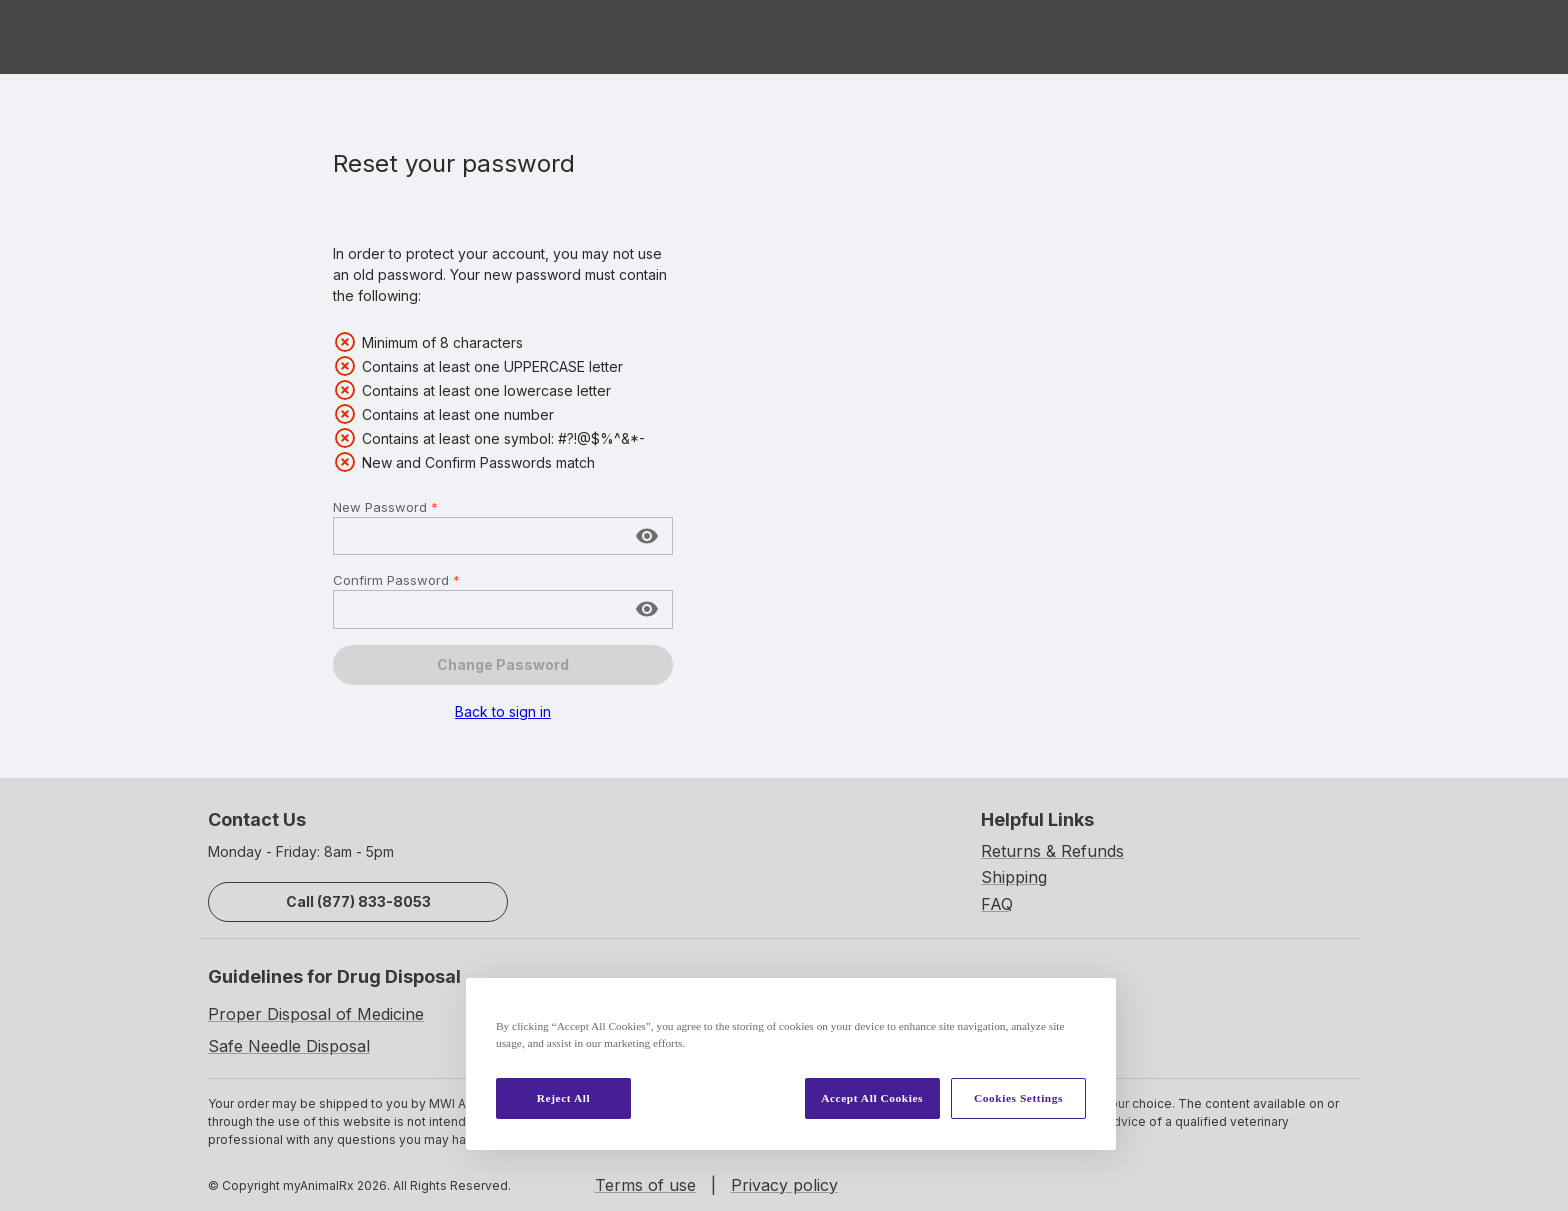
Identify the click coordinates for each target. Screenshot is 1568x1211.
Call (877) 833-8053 (358, 902)
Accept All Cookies (872, 1098)
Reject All (563, 1098)
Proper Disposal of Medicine (316, 1014)
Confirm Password (396, 580)
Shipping (1014, 877)
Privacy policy (784, 1185)
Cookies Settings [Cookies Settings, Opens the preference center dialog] (1018, 1098)
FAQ (997, 904)
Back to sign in (503, 711)
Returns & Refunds (1052, 851)
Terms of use (645, 1185)
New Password (385, 507)
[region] (791, 1064)
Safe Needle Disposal (289, 1046)
